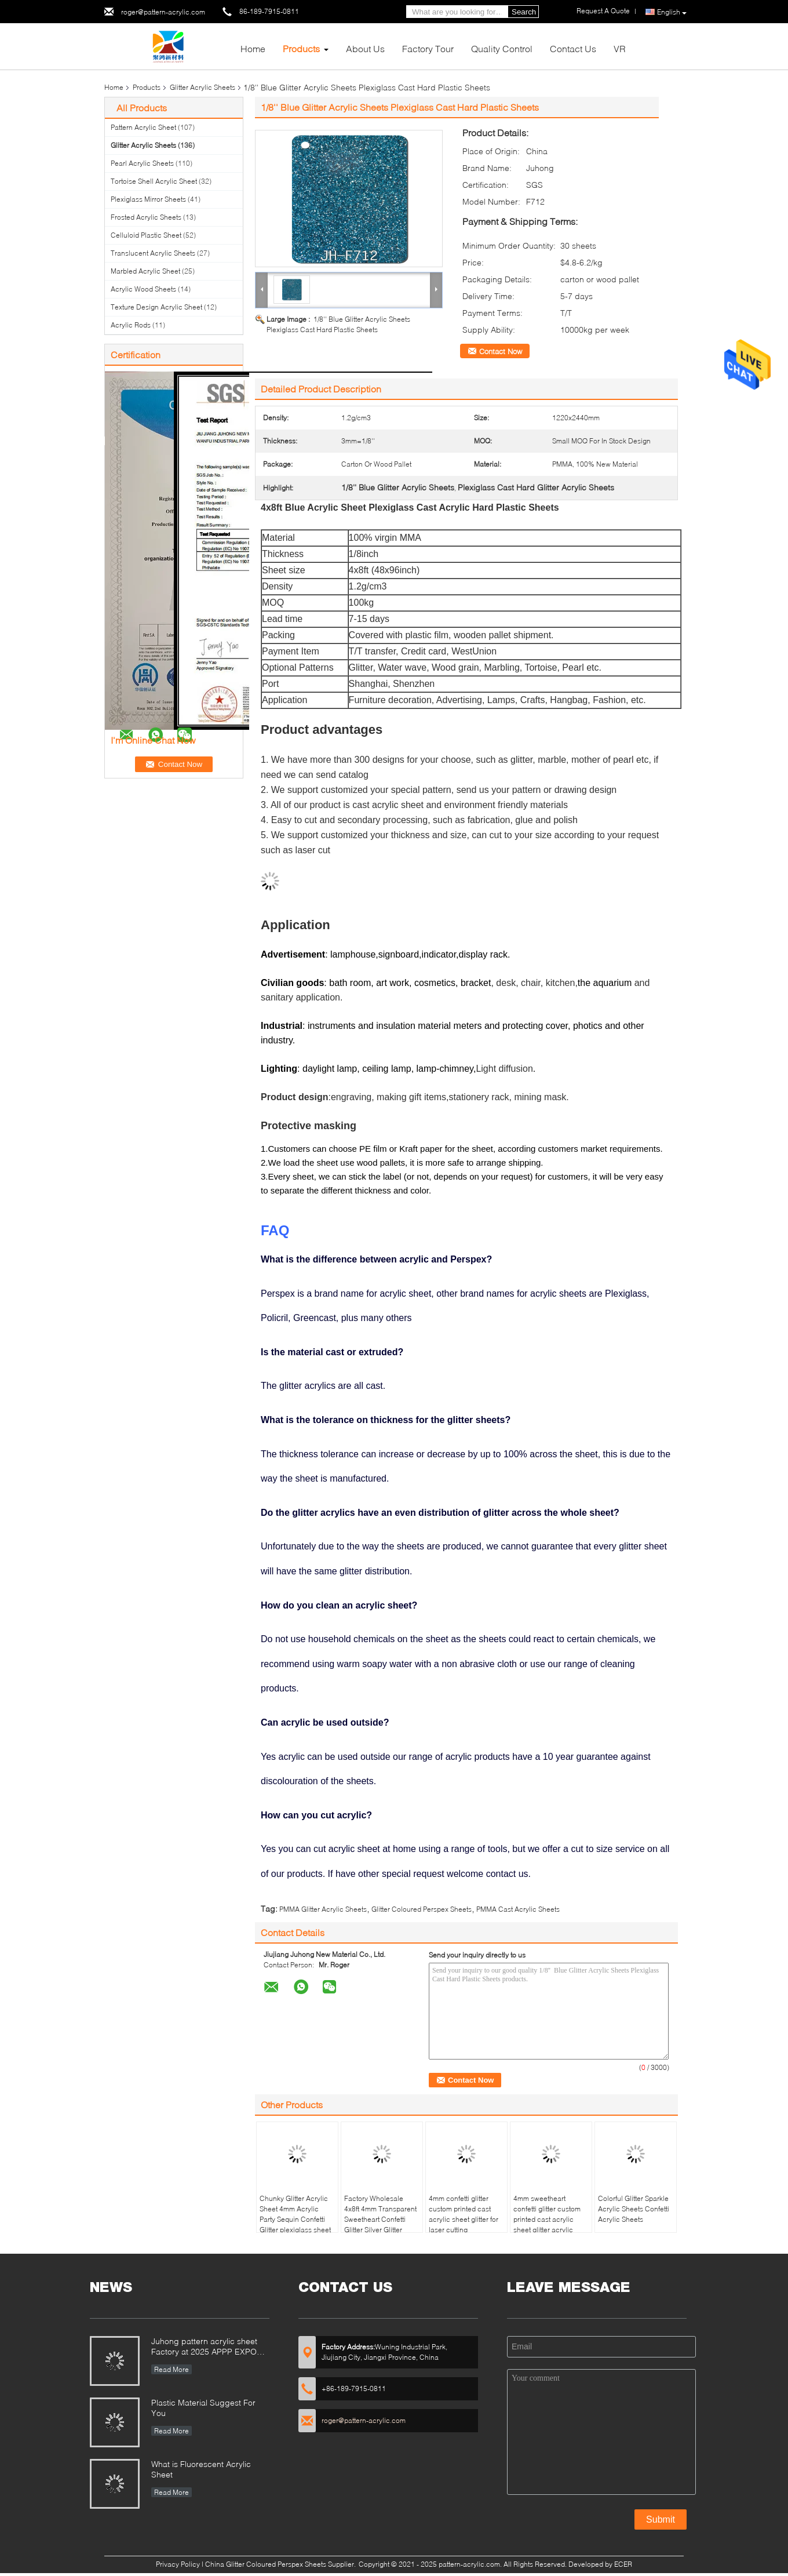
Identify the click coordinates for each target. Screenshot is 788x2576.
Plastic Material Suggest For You (203, 2407)
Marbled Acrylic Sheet (145, 271)
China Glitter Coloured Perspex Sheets (265, 2564)
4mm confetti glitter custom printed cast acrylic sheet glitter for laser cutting (463, 2214)
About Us (365, 48)
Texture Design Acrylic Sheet (156, 307)
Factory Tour (428, 48)
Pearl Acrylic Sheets (142, 163)
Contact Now (500, 351)
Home (252, 48)
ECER (623, 2564)
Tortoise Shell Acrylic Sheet (154, 181)
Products (301, 48)
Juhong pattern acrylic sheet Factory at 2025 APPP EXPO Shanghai (204, 2347)
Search (524, 12)
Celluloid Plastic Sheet (146, 235)
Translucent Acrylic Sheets (153, 253)
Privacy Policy (178, 2564)
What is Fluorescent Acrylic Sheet (201, 2469)
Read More (171, 2369)
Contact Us (573, 48)
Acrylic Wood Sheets (143, 289)
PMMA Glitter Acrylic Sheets (323, 1909)
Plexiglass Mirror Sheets (148, 199)
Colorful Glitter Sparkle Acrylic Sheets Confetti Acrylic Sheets (633, 2209)
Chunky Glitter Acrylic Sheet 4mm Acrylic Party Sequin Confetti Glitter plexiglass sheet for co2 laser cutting (295, 2219)
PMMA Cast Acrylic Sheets (518, 1909)
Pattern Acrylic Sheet (143, 127)
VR (620, 48)
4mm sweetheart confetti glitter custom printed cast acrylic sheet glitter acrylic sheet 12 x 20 (547, 2219)
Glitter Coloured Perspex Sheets (421, 1909)
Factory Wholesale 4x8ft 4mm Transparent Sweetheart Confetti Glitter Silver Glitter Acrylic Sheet (380, 2219)
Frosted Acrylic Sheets (146, 217)
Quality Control (501, 48)
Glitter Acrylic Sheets (202, 87)
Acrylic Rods (131, 325)
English (672, 12)
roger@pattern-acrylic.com (163, 12)
